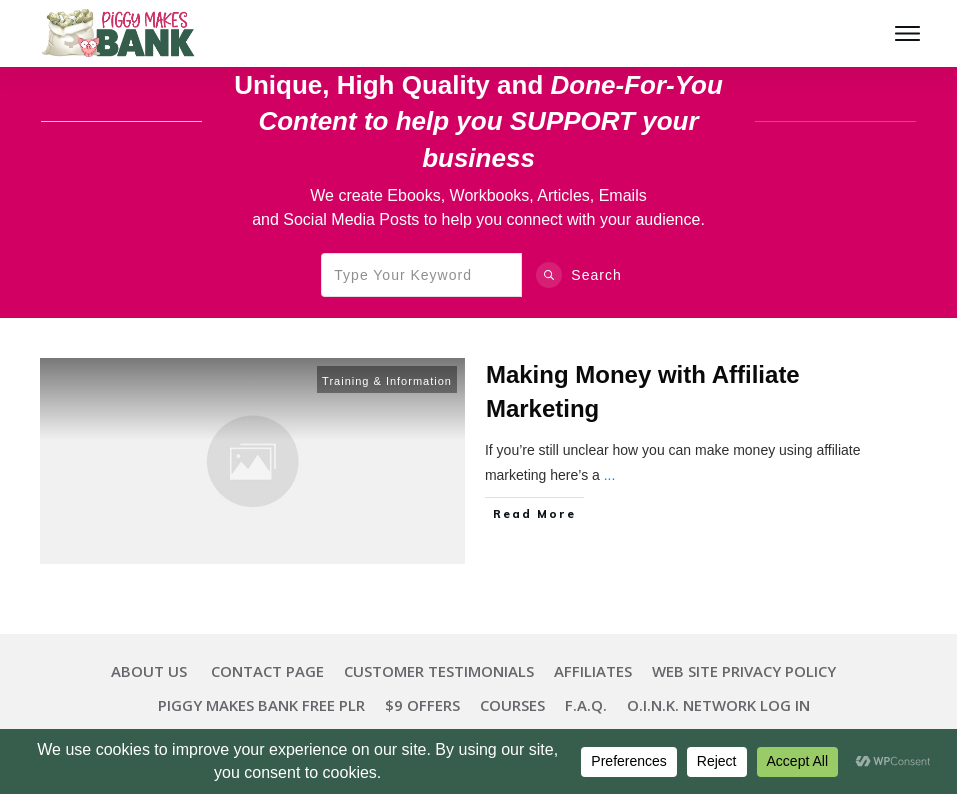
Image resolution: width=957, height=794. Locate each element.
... (610, 475)
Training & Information (387, 381)
